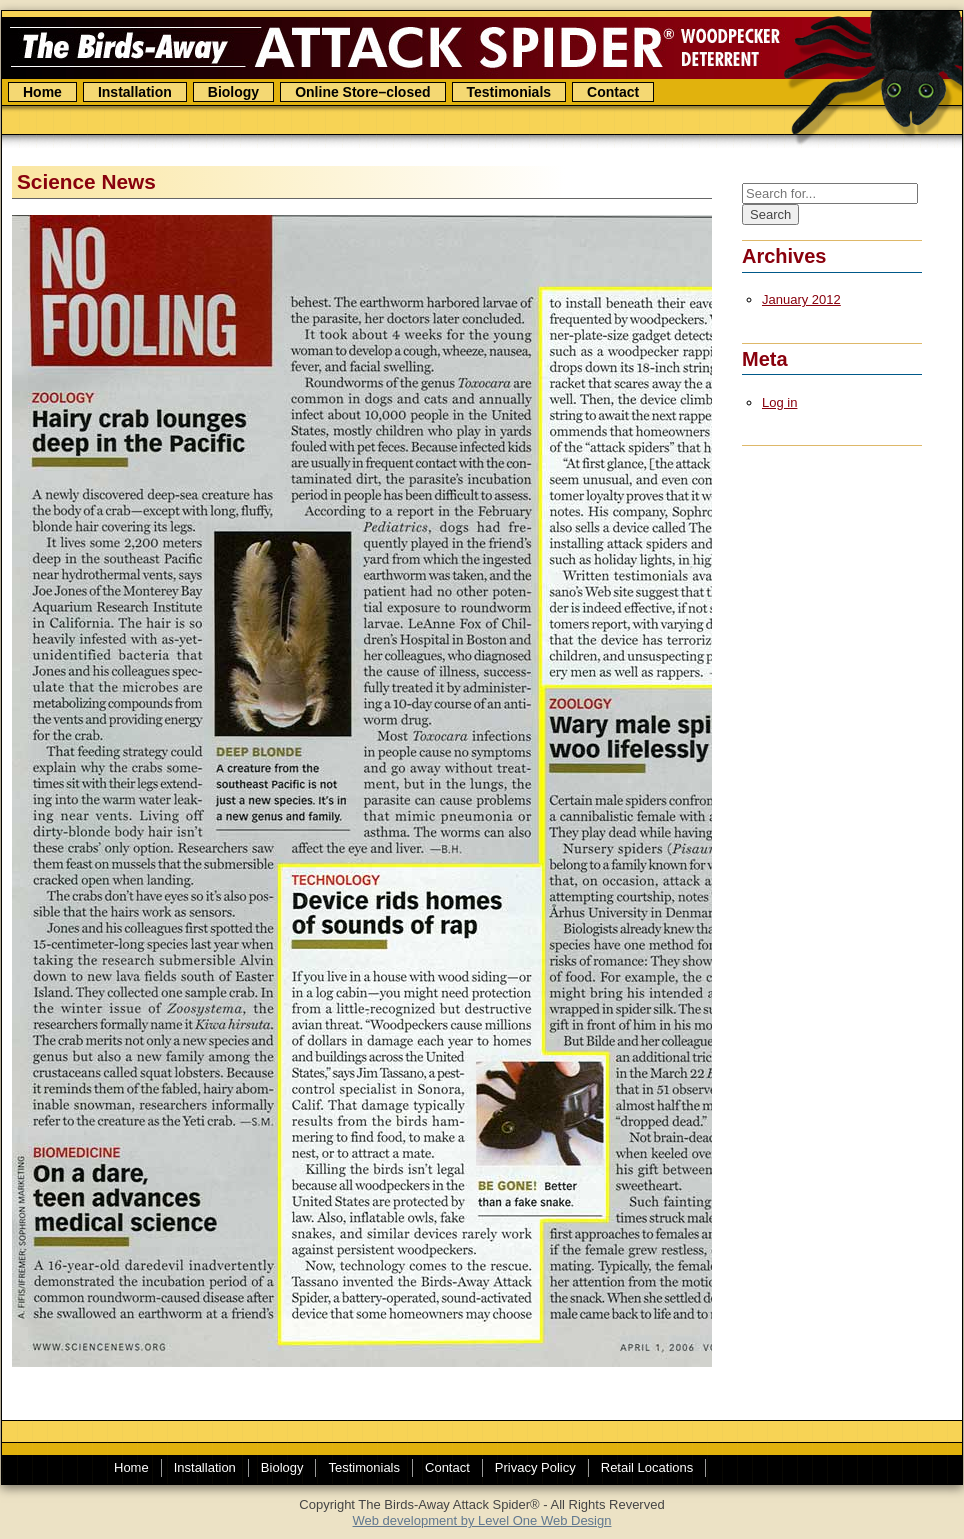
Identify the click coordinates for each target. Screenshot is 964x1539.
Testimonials (509, 92)
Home (42, 92)
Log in (779, 402)
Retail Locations (647, 1467)
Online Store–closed (362, 92)
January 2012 (801, 299)
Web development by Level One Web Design (482, 1520)
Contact (613, 92)
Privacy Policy (535, 1467)
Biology (233, 92)
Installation (135, 92)
